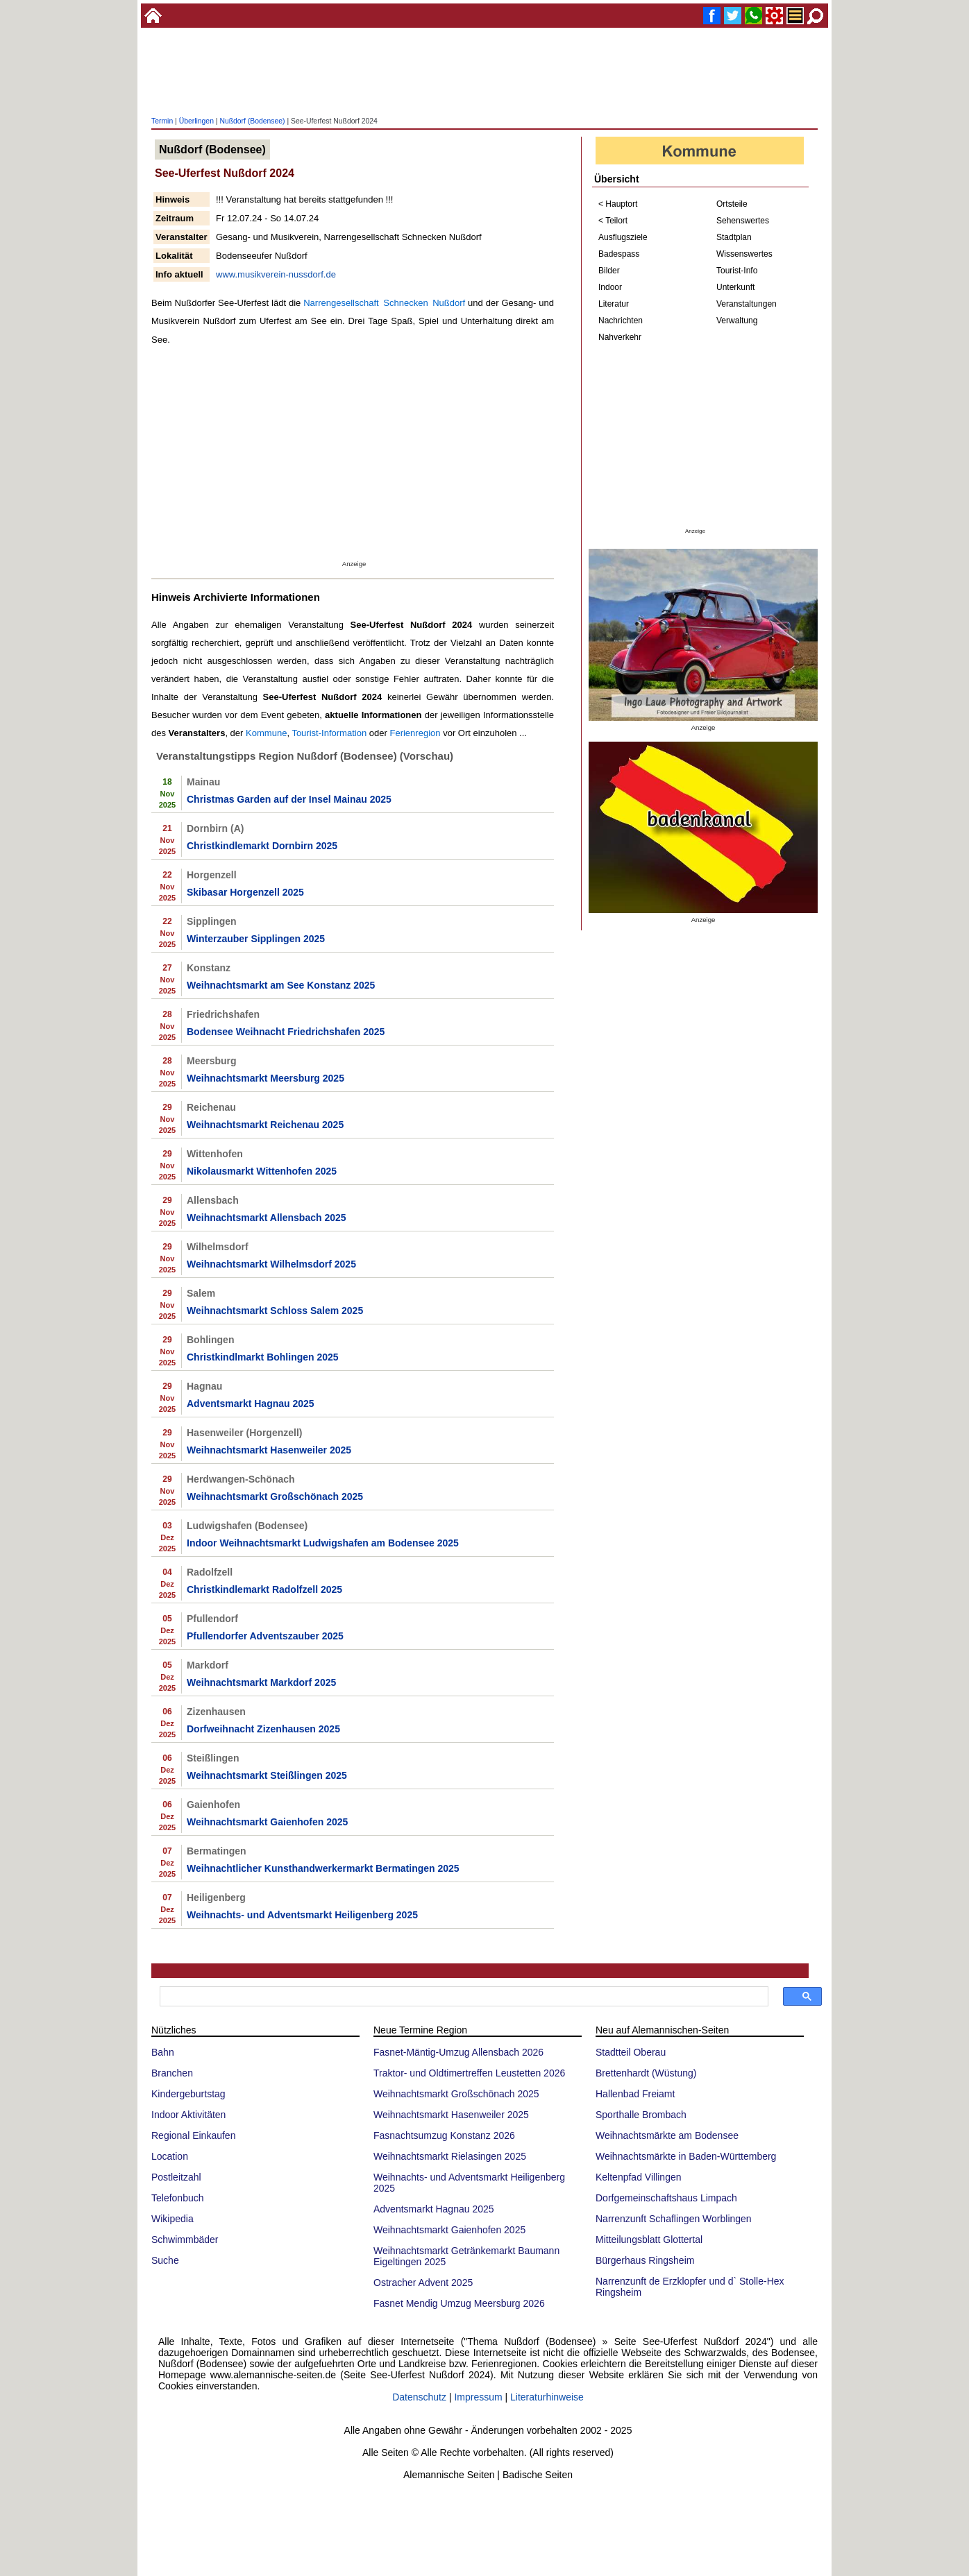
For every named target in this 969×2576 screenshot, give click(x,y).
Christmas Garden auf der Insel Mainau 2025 (289, 799)
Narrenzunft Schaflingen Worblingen (674, 2218)
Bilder (609, 270)
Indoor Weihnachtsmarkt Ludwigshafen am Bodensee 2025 (323, 1543)
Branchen (172, 2073)
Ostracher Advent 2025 (423, 2282)
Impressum (478, 2397)
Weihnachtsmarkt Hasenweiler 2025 (269, 1450)
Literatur (613, 304)
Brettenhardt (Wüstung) (646, 2073)
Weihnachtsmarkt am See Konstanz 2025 (281, 985)
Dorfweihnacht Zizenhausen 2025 (263, 1728)
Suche (165, 2260)
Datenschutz (419, 2397)
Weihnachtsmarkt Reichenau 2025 (265, 1124)
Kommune (266, 733)
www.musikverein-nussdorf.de (276, 274)
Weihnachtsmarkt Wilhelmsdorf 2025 (271, 1264)
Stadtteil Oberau (631, 2052)
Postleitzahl (176, 2177)
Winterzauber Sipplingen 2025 (256, 938)
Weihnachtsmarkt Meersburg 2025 (265, 1078)
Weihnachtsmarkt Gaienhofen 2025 (267, 1821)
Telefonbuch (177, 2197)
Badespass (618, 254)
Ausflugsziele (623, 237)
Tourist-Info (736, 270)
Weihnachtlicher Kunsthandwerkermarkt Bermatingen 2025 (323, 1868)
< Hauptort (617, 204)
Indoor (610, 287)
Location (169, 2156)
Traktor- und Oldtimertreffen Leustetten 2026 (469, 2073)
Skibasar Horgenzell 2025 (245, 892)
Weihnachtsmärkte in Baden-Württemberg (686, 2156)
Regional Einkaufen (193, 2135)
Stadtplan (734, 237)
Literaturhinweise (547, 2397)
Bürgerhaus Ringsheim (645, 2260)
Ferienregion (414, 733)
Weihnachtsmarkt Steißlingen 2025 (267, 1775)
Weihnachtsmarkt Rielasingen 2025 (449, 2156)
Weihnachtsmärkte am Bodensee (667, 2135)
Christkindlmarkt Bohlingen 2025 (263, 1357)
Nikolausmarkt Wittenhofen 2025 (262, 1171)
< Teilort (612, 220)
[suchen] (463, 1996)
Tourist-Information (329, 733)
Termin (162, 121)
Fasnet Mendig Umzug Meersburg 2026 (459, 2303)
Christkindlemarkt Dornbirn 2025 (262, 845)
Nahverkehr (619, 337)
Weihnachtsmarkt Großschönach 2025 (275, 1496)
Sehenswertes (742, 220)
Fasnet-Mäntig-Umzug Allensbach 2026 (458, 2052)
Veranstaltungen (746, 304)
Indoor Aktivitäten (188, 2114)
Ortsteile (732, 204)
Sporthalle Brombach (641, 2114)
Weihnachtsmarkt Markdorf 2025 (261, 1682)
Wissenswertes (744, 254)
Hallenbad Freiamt (635, 2093)
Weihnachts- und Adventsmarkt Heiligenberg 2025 (302, 1914)
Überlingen (196, 121)
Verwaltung (736, 320)
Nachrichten (620, 320)
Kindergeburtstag (188, 2093)
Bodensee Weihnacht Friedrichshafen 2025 (286, 1031)
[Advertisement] (484, 73)
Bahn (162, 2052)
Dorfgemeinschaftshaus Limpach (666, 2197)
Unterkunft (735, 287)
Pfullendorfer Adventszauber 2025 (265, 1635)
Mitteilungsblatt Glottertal (649, 2239)
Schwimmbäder (184, 2239)
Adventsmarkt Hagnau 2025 (250, 1403)
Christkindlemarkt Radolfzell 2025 (264, 1589)
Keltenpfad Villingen (639, 2177)
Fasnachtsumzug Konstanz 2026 (444, 2135)
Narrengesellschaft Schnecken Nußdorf (384, 303)
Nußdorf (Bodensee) (252, 121)
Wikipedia (172, 2218)
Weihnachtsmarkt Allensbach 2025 (266, 1217)
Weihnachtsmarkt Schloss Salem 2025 (275, 1310)
